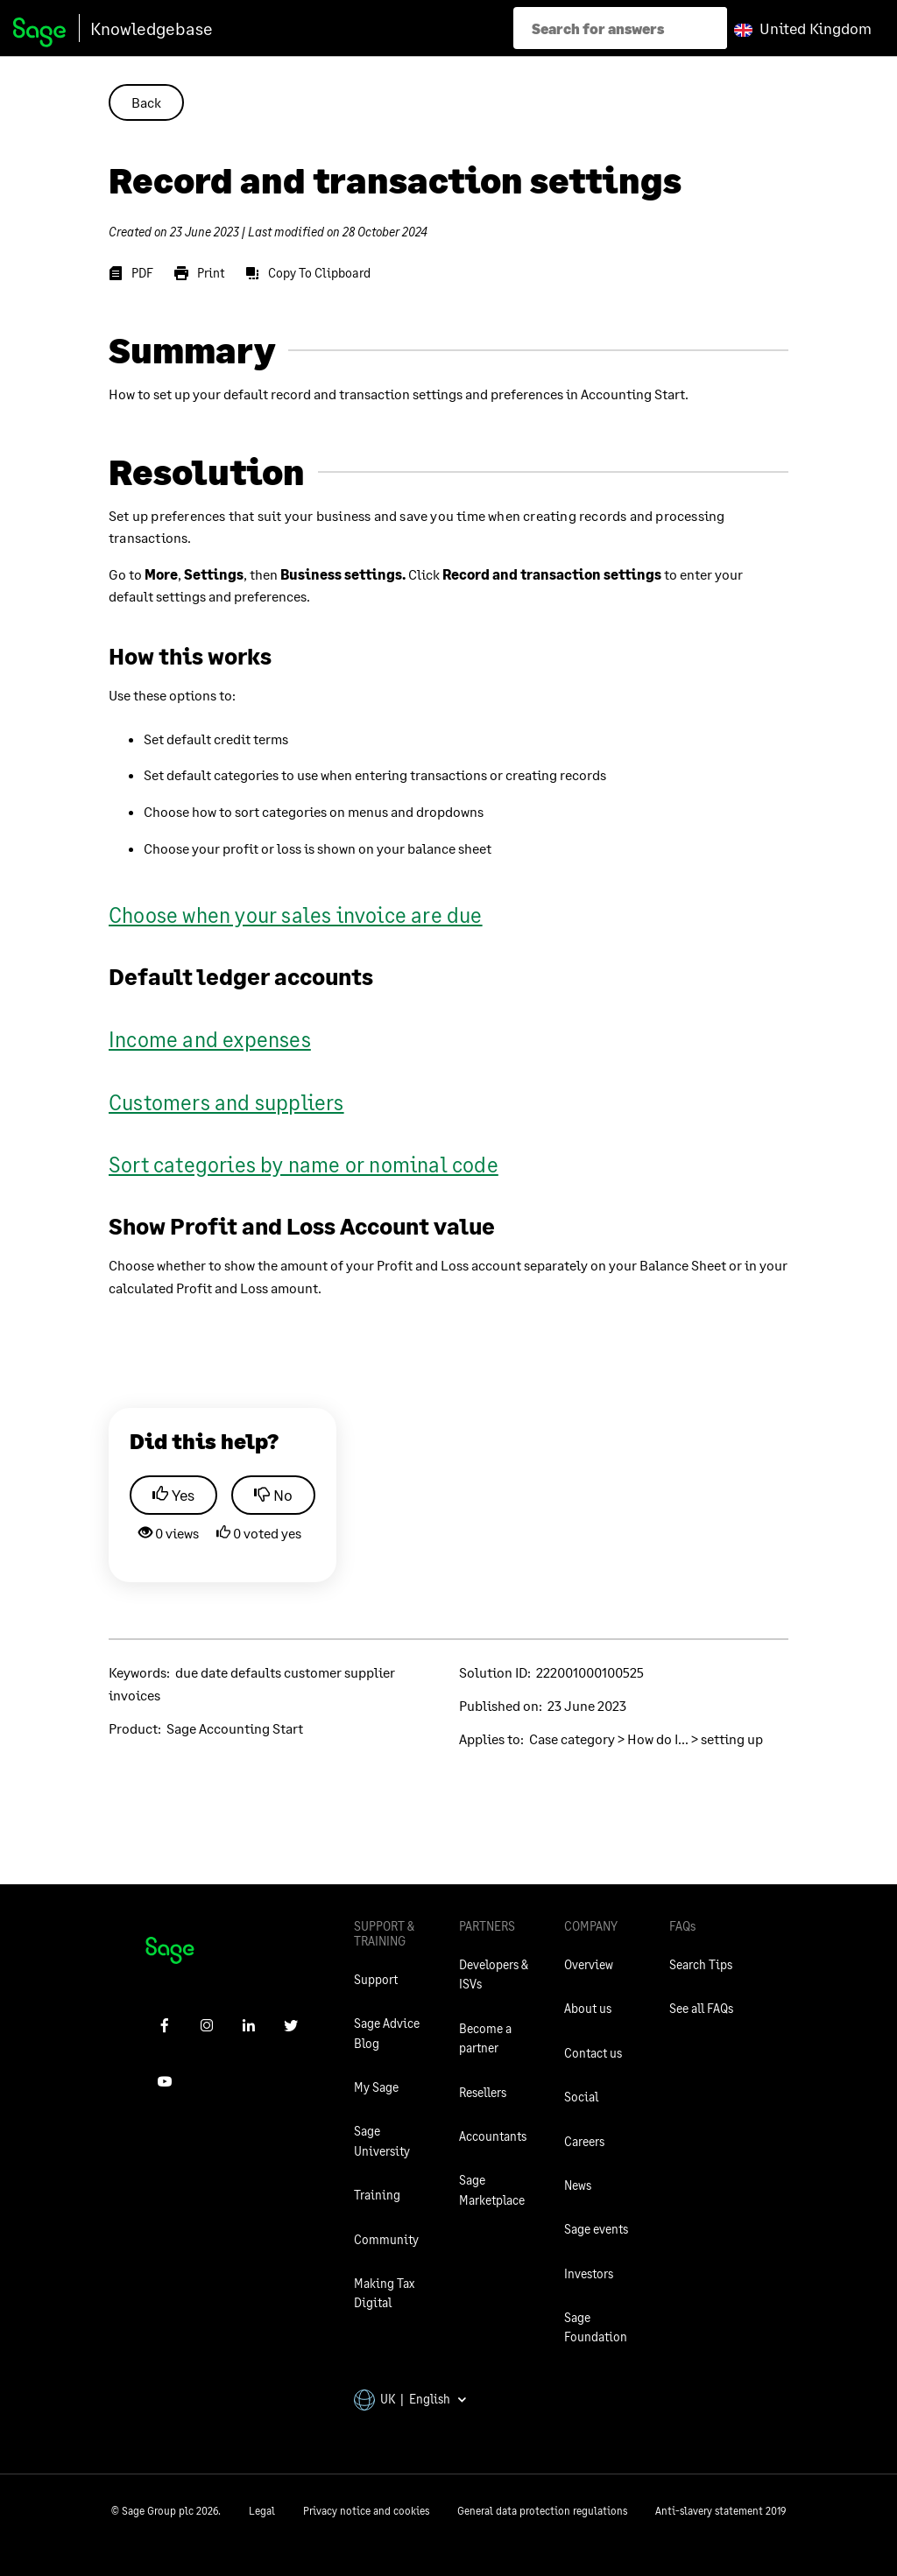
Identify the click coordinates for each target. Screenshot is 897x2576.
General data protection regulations (542, 2510)
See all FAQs (701, 2008)
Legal (262, 2510)
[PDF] (131, 273)
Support (376, 1979)
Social (581, 2096)
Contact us (593, 2052)
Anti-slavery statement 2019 (720, 2510)
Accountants (492, 2136)
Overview (588, 1964)
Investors (588, 2273)
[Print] (199, 273)
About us (587, 2008)
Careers (584, 2141)
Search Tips (700, 1964)
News (577, 2185)
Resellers (482, 2092)
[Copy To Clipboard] (308, 273)
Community (386, 2239)
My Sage (376, 2087)
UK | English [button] (411, 2398)
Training (377, 2194)
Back (146, 102)
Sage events (596, 2228)
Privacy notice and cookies (366, 2510)
